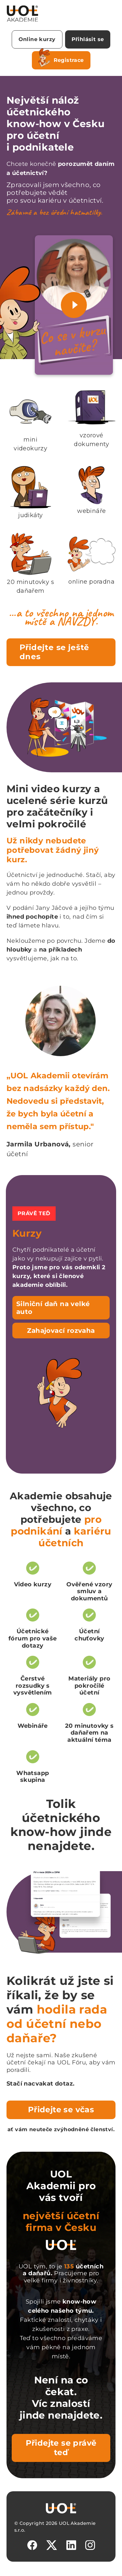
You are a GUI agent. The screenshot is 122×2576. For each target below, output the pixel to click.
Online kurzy (37, 39)
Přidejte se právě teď (61, 2447)
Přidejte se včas (61, 2109)
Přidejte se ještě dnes (54, 652)
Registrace (61, 59)
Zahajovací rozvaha (61, 1330)
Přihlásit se (88, 39)
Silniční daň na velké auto (53, 1308)
